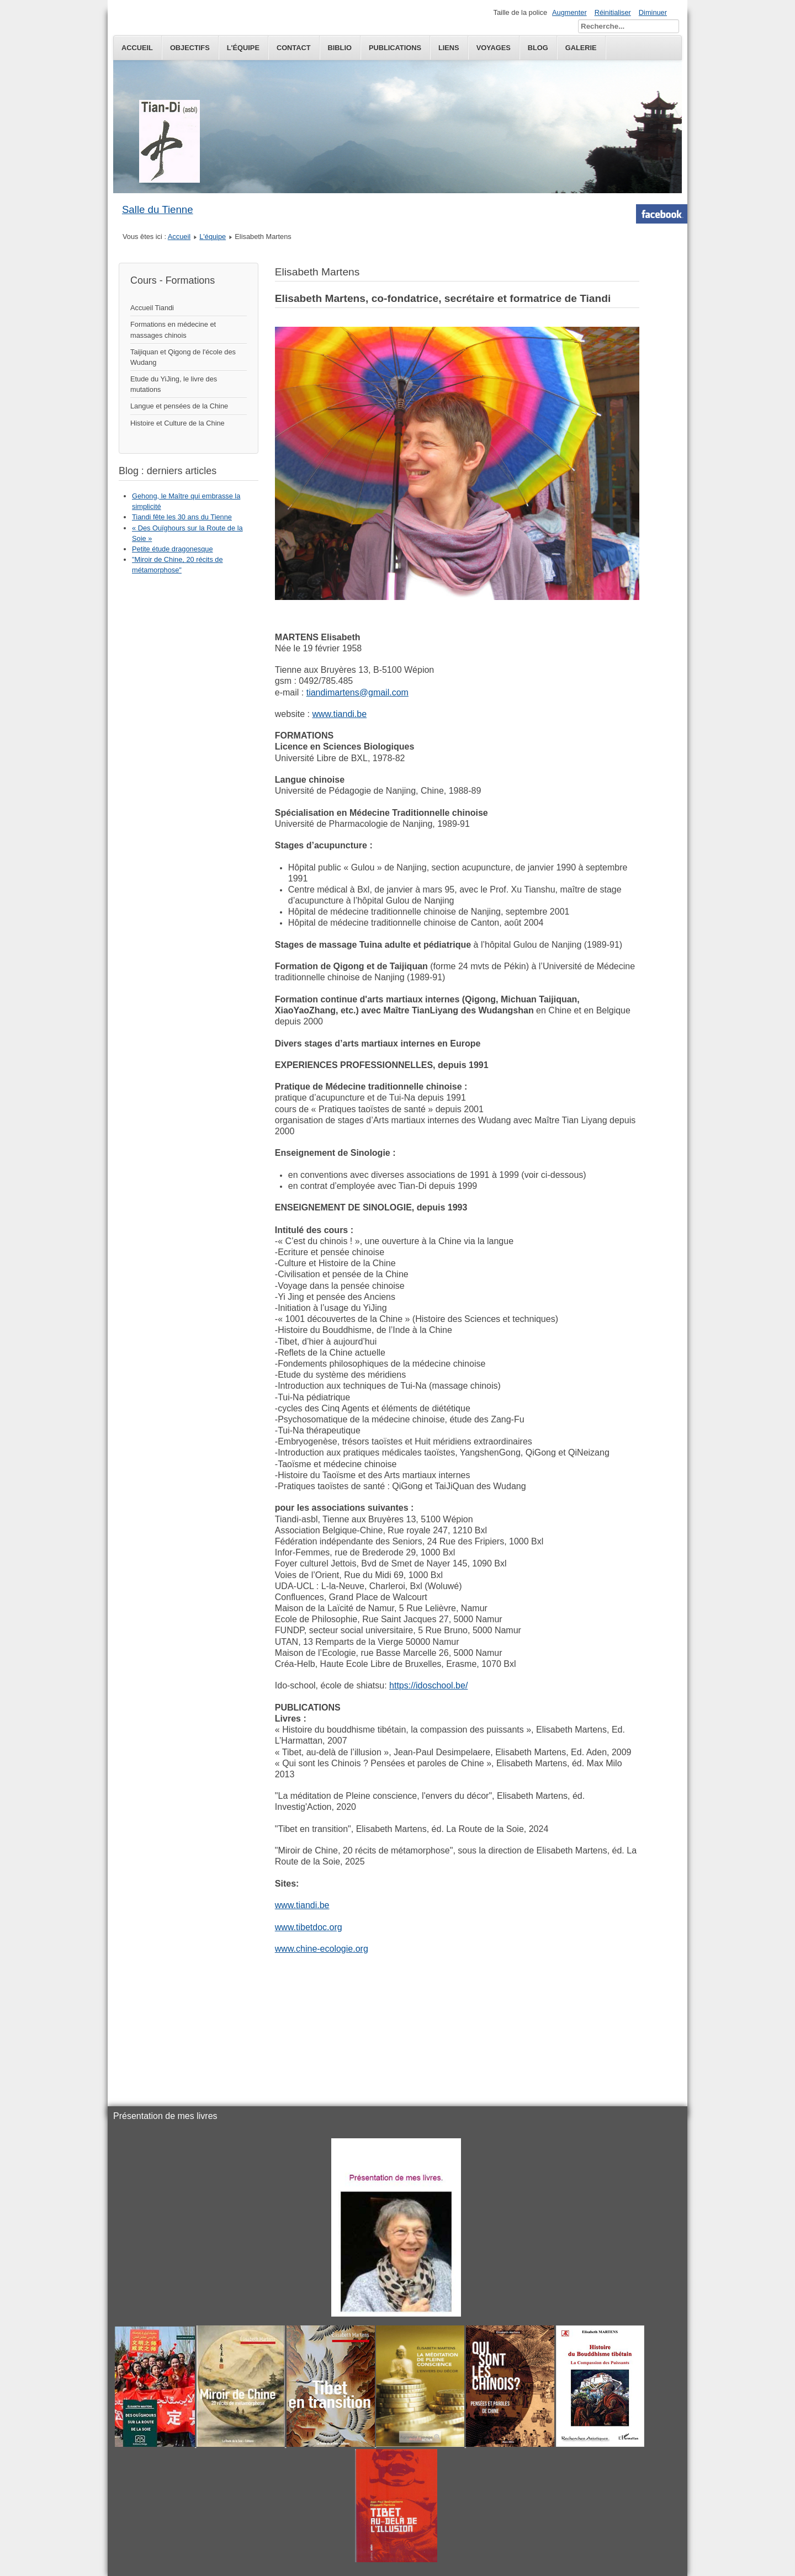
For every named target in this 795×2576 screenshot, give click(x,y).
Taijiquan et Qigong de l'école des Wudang (183, 357)
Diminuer (653, 12)
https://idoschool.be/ (428, 1685)
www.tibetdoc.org (308, 1927)
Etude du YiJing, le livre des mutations (173, 384)
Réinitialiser (613, 12)
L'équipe (243, 48)
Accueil (137, 48)
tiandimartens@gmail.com (357, 692)
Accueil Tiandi (152, 308)
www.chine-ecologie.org (321, 1948)
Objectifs (190, 48)
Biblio (340, 48)
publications (395, 48)
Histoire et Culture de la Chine (177, 423)
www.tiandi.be (339, 714)
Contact (294, 48)
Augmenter (569, 12)
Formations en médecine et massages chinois (173, 329)
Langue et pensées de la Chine (179, 406)
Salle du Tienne (157, 209)
